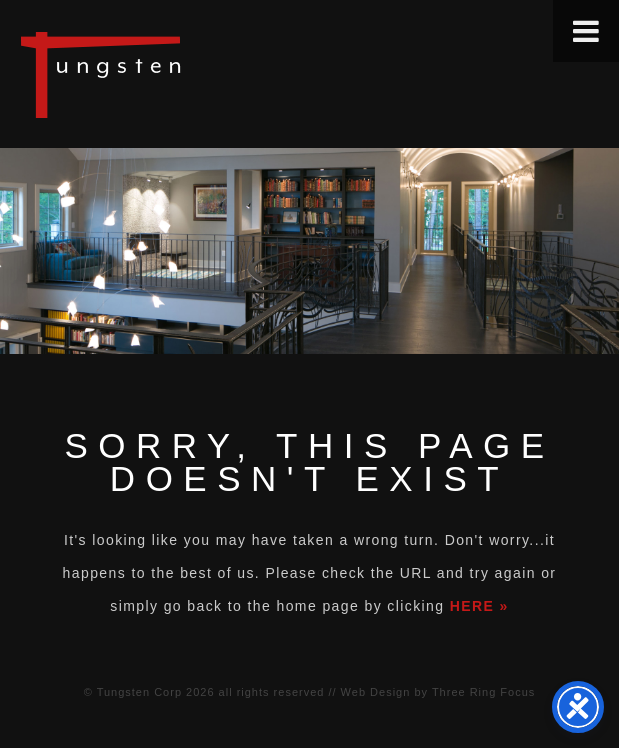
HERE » (479, 606)
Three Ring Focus (483, 692)
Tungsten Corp (139, 692)
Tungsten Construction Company (170, 74)
